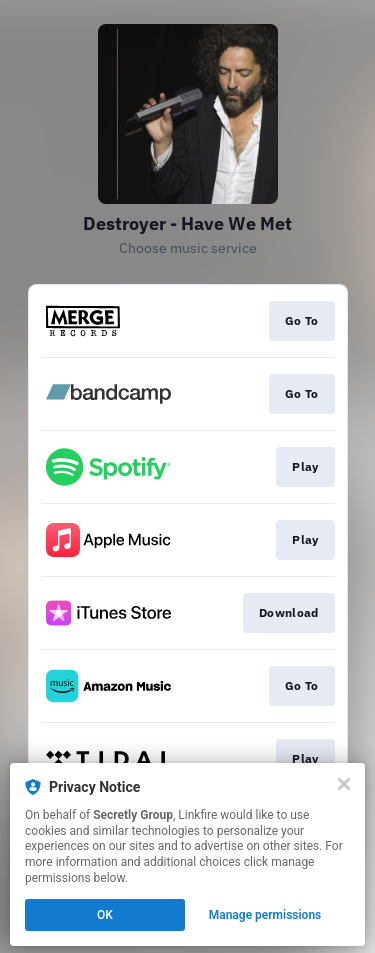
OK (105, 915)
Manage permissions (265, 915)
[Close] (344, 784)
